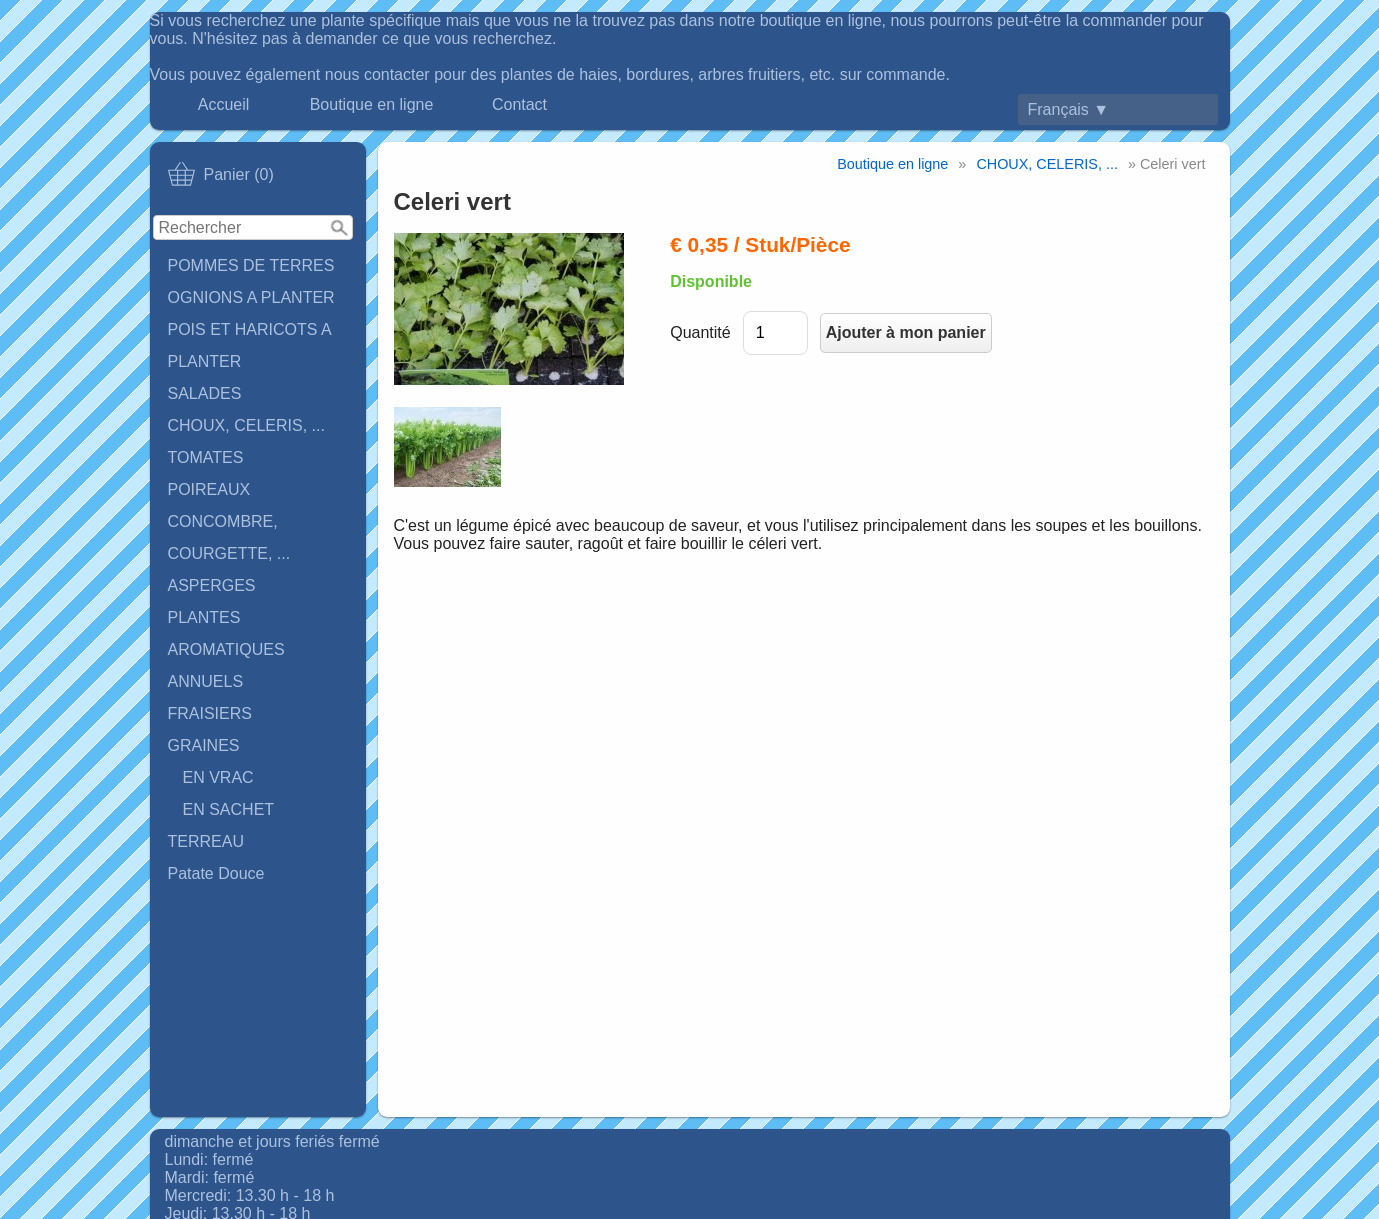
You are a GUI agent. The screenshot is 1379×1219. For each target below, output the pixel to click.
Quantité (700, 332)
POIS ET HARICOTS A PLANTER (249, 345)
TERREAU (206, 841)
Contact (519, 104)
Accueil (224, 104)
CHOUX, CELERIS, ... (246, 425)
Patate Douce (216, 873)
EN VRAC (218, 777)
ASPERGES (212, 585)
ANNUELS (206, 681)
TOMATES (206, 457)
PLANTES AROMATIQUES (226, 633)
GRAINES (204, 745)
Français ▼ (1069, 109)
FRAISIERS (210, 713)
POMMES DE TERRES (251, 265)
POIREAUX (209, 489)
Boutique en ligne (372, 104)
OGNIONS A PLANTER (251, 297)
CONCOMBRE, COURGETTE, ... (229, 537)
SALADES (205, 393)
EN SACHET (229, 809)
